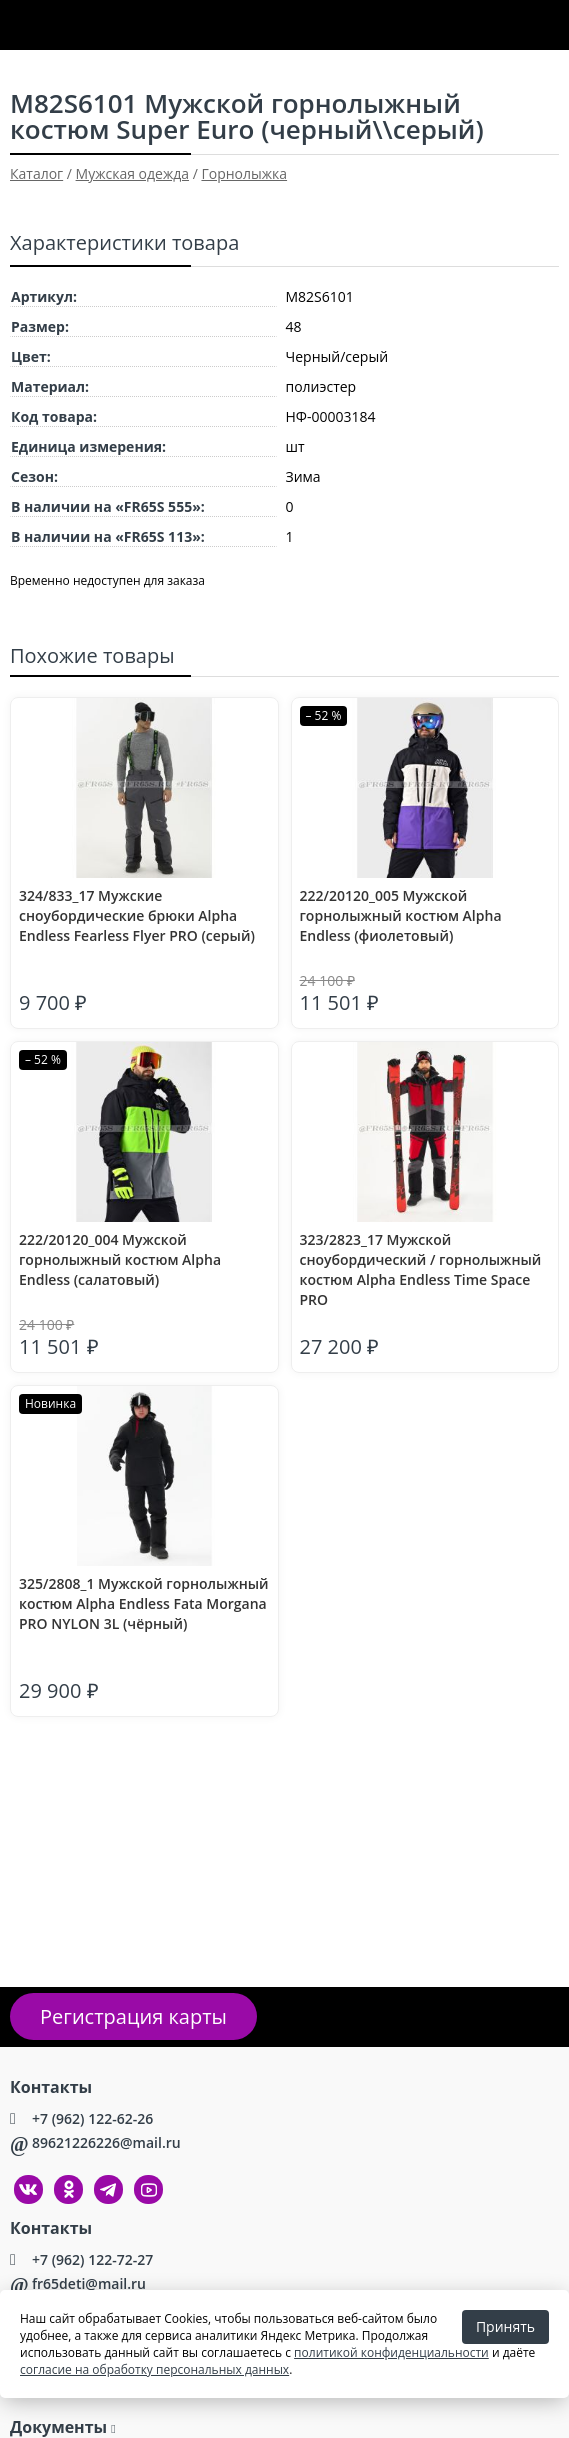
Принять (505, 2326)
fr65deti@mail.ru (89, 2283)
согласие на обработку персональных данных (154, 2369)
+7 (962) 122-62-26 (92, 2118)
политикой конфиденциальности (391, 2352)
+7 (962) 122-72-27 (92, 2259)
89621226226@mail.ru (106, 2142)
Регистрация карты (133, 2016)
